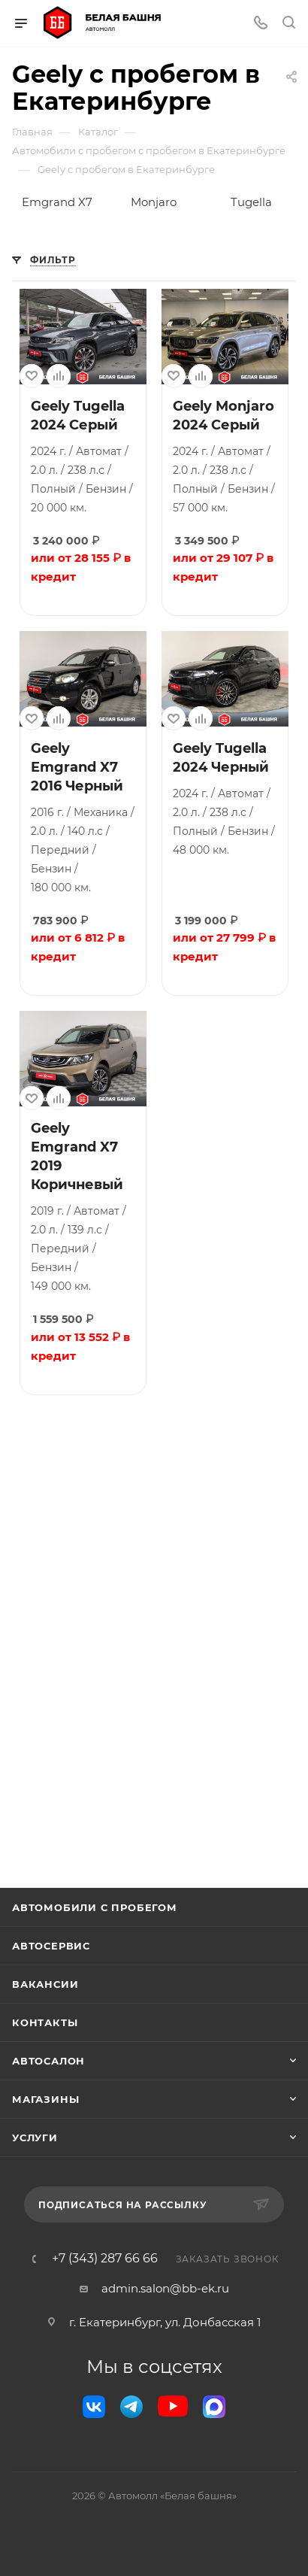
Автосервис (51, 1946)
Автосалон (48, 2061)
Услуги (35, 2137)
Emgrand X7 (57, 202)
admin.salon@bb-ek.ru (165, 2288)
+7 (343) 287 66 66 (105, 2259)
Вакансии (45, 1984)
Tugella (251, 202)
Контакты (44, 2022)
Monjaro (154, 202)
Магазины (45, 2099)
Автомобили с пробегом (94, 1907)
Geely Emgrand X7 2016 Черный (77, 767)
